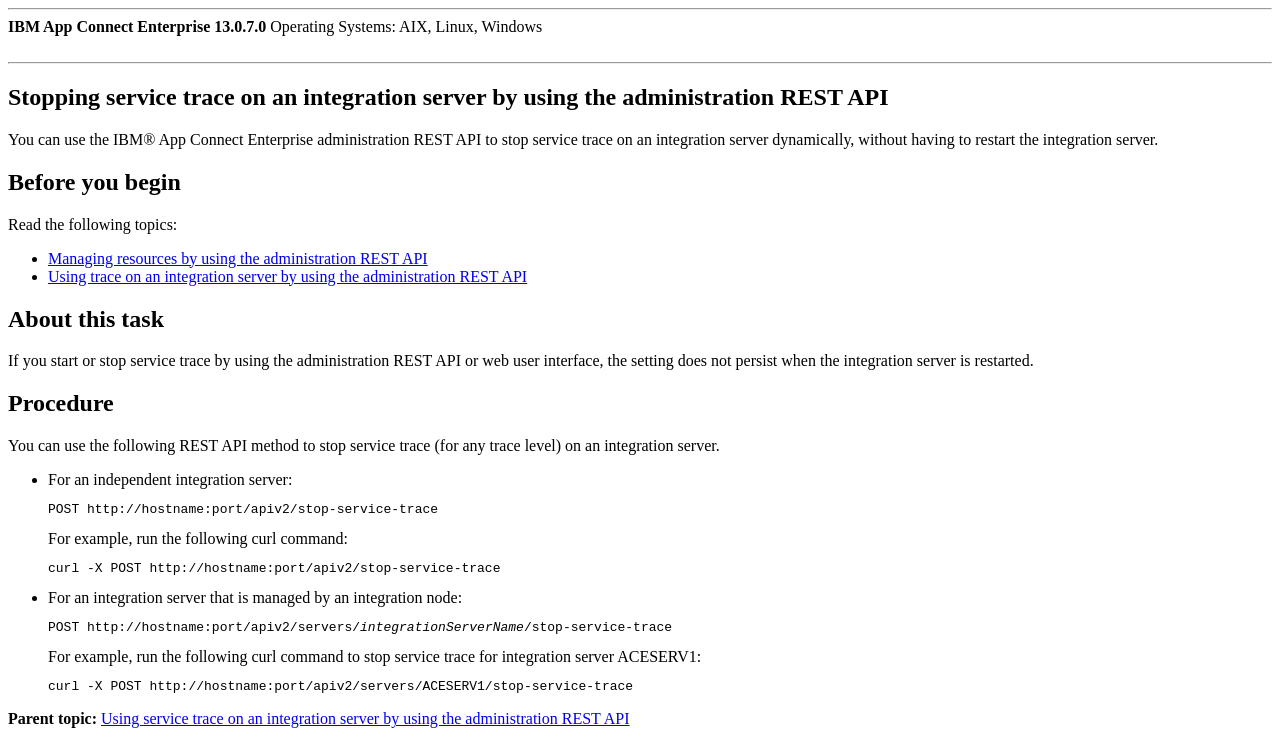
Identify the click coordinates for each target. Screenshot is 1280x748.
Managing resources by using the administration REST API (238, 258)
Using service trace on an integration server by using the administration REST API (365, 730)
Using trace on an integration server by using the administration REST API (287, 276)
